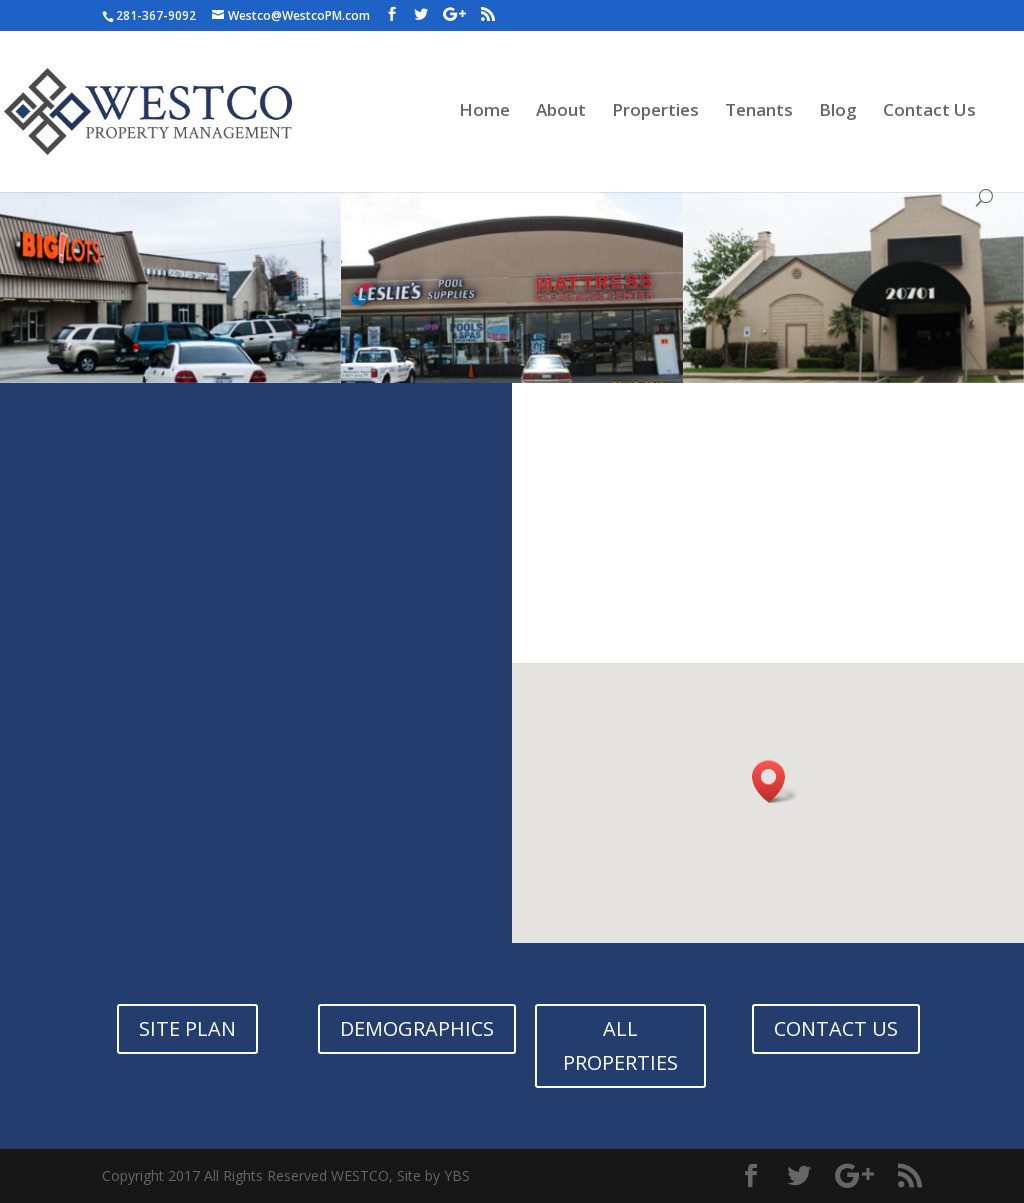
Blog (838, 112)
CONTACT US (836, 1028)
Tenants (759, 112)
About (561, 112)
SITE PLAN (187, 1028)
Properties (655, 112)
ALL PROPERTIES (620, 1045)
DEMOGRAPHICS (417, 1028)
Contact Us (929, 112)
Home (484, 112)
